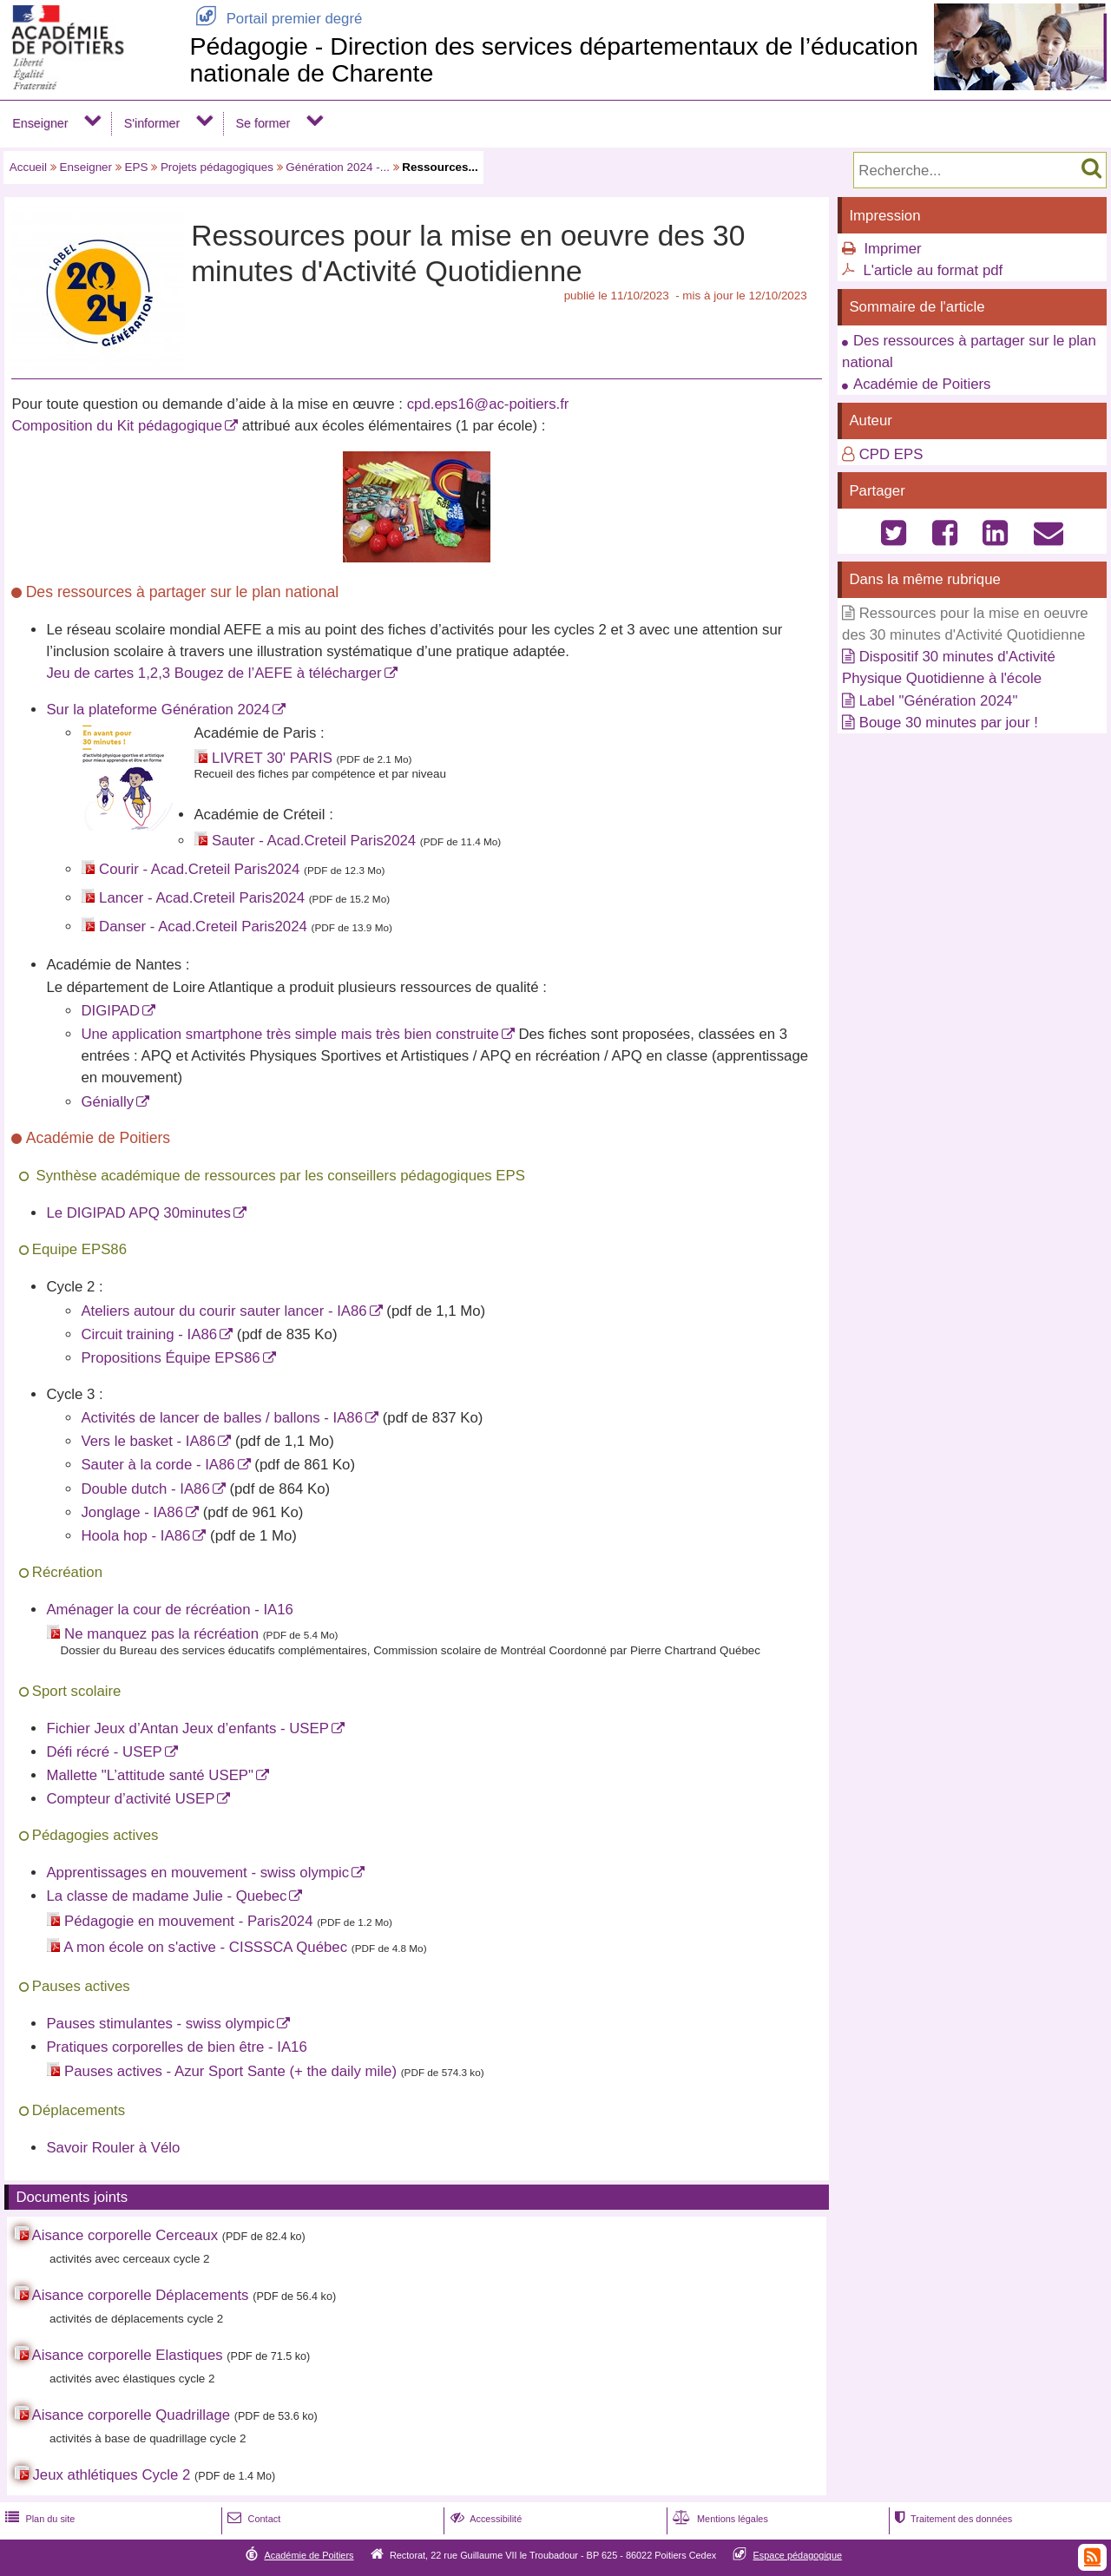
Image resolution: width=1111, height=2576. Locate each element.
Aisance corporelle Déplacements (140, 2295)
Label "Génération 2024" (938, 701)
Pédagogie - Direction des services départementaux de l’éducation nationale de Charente (553, 59)
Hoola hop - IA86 (135, 1536)
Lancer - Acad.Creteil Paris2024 (202, 898)
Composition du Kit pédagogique (116, 425)
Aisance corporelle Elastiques (127, 2355)
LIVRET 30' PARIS (272, 758)
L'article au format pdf (933, 270)
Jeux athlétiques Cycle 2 (111, 2475)
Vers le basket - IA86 (148, 1441)
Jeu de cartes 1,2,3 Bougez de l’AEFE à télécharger (213, 673)
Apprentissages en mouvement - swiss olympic (197, 1872)
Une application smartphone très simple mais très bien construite (289, 1034)
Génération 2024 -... (338, 167)
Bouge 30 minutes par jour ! (948, 722)
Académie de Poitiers (922, 384)
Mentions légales (718, 2519)
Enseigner (40, 123)
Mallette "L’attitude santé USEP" (149, 1775)
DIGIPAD (110, 1010)
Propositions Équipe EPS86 (170, 1358)
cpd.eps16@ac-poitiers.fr (488, 404)
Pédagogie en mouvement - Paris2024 (188, 1921)
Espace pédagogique (798, 2555)
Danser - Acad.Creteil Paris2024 (203, 926)
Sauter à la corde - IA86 (157, 1464)
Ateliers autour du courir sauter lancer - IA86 (223, 1311)
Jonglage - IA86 (132, 1512)
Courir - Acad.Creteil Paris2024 (199, 869)
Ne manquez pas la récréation (161, 1634)
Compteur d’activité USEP (130, 1799)
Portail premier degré (275, 18)
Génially (107, 1102)
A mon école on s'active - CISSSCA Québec (205, 1947)
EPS (136, 167)
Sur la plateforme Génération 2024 (157, 709)
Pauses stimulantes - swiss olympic (160, 2023)
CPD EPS (891, 454)
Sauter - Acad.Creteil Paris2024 (314, 840)
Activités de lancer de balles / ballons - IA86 (222, 1418)
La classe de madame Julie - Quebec (166, 1896)
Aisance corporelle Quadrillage (131, 2415)
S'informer (152, 123)
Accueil (28, 167)
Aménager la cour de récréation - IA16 (169, 1609)
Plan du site (38, 2519)
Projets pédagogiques (217, 167)
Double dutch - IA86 (145, 1489)
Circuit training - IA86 (149, 1334)
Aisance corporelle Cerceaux (125, 2235)
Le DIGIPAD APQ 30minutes (138, 1213)
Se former (263, 123)
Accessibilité (485, 2519)
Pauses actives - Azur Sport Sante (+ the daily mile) (230, 2071)
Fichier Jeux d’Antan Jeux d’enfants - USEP (187, 1728)
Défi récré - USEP (103, 1752)
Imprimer (892, 248)
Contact (252, 2519)
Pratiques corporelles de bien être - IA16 (176, 2047)
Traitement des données (951, 2519)
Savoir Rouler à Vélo (113, 2147)
